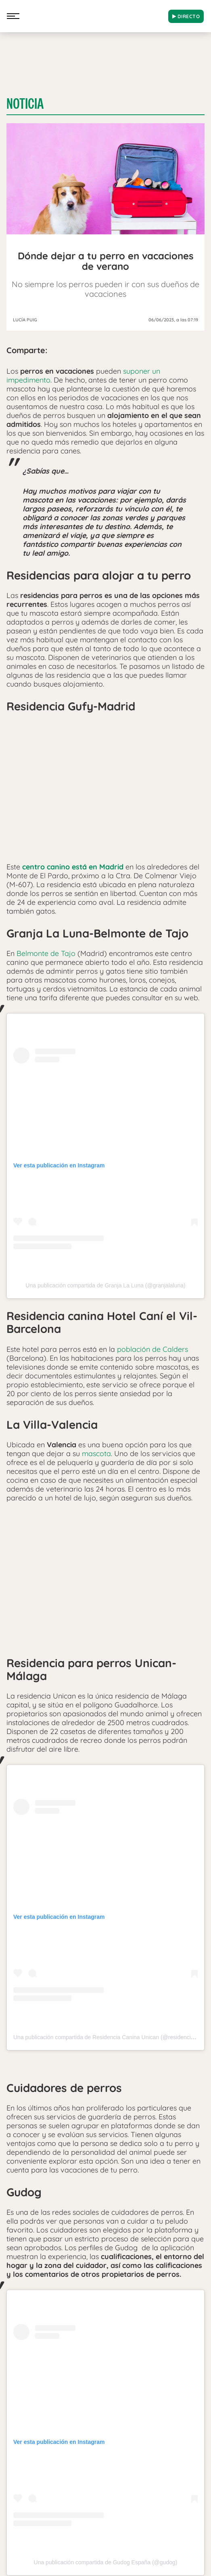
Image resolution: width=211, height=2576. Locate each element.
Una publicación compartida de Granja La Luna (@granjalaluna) (105, 1285)
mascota (95, 1453)
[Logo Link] (93, 14)
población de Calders (151, 1349)
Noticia (25, 104)
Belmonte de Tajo (46, 953)
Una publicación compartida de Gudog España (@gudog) (106, 2562)
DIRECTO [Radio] (186, 16)
